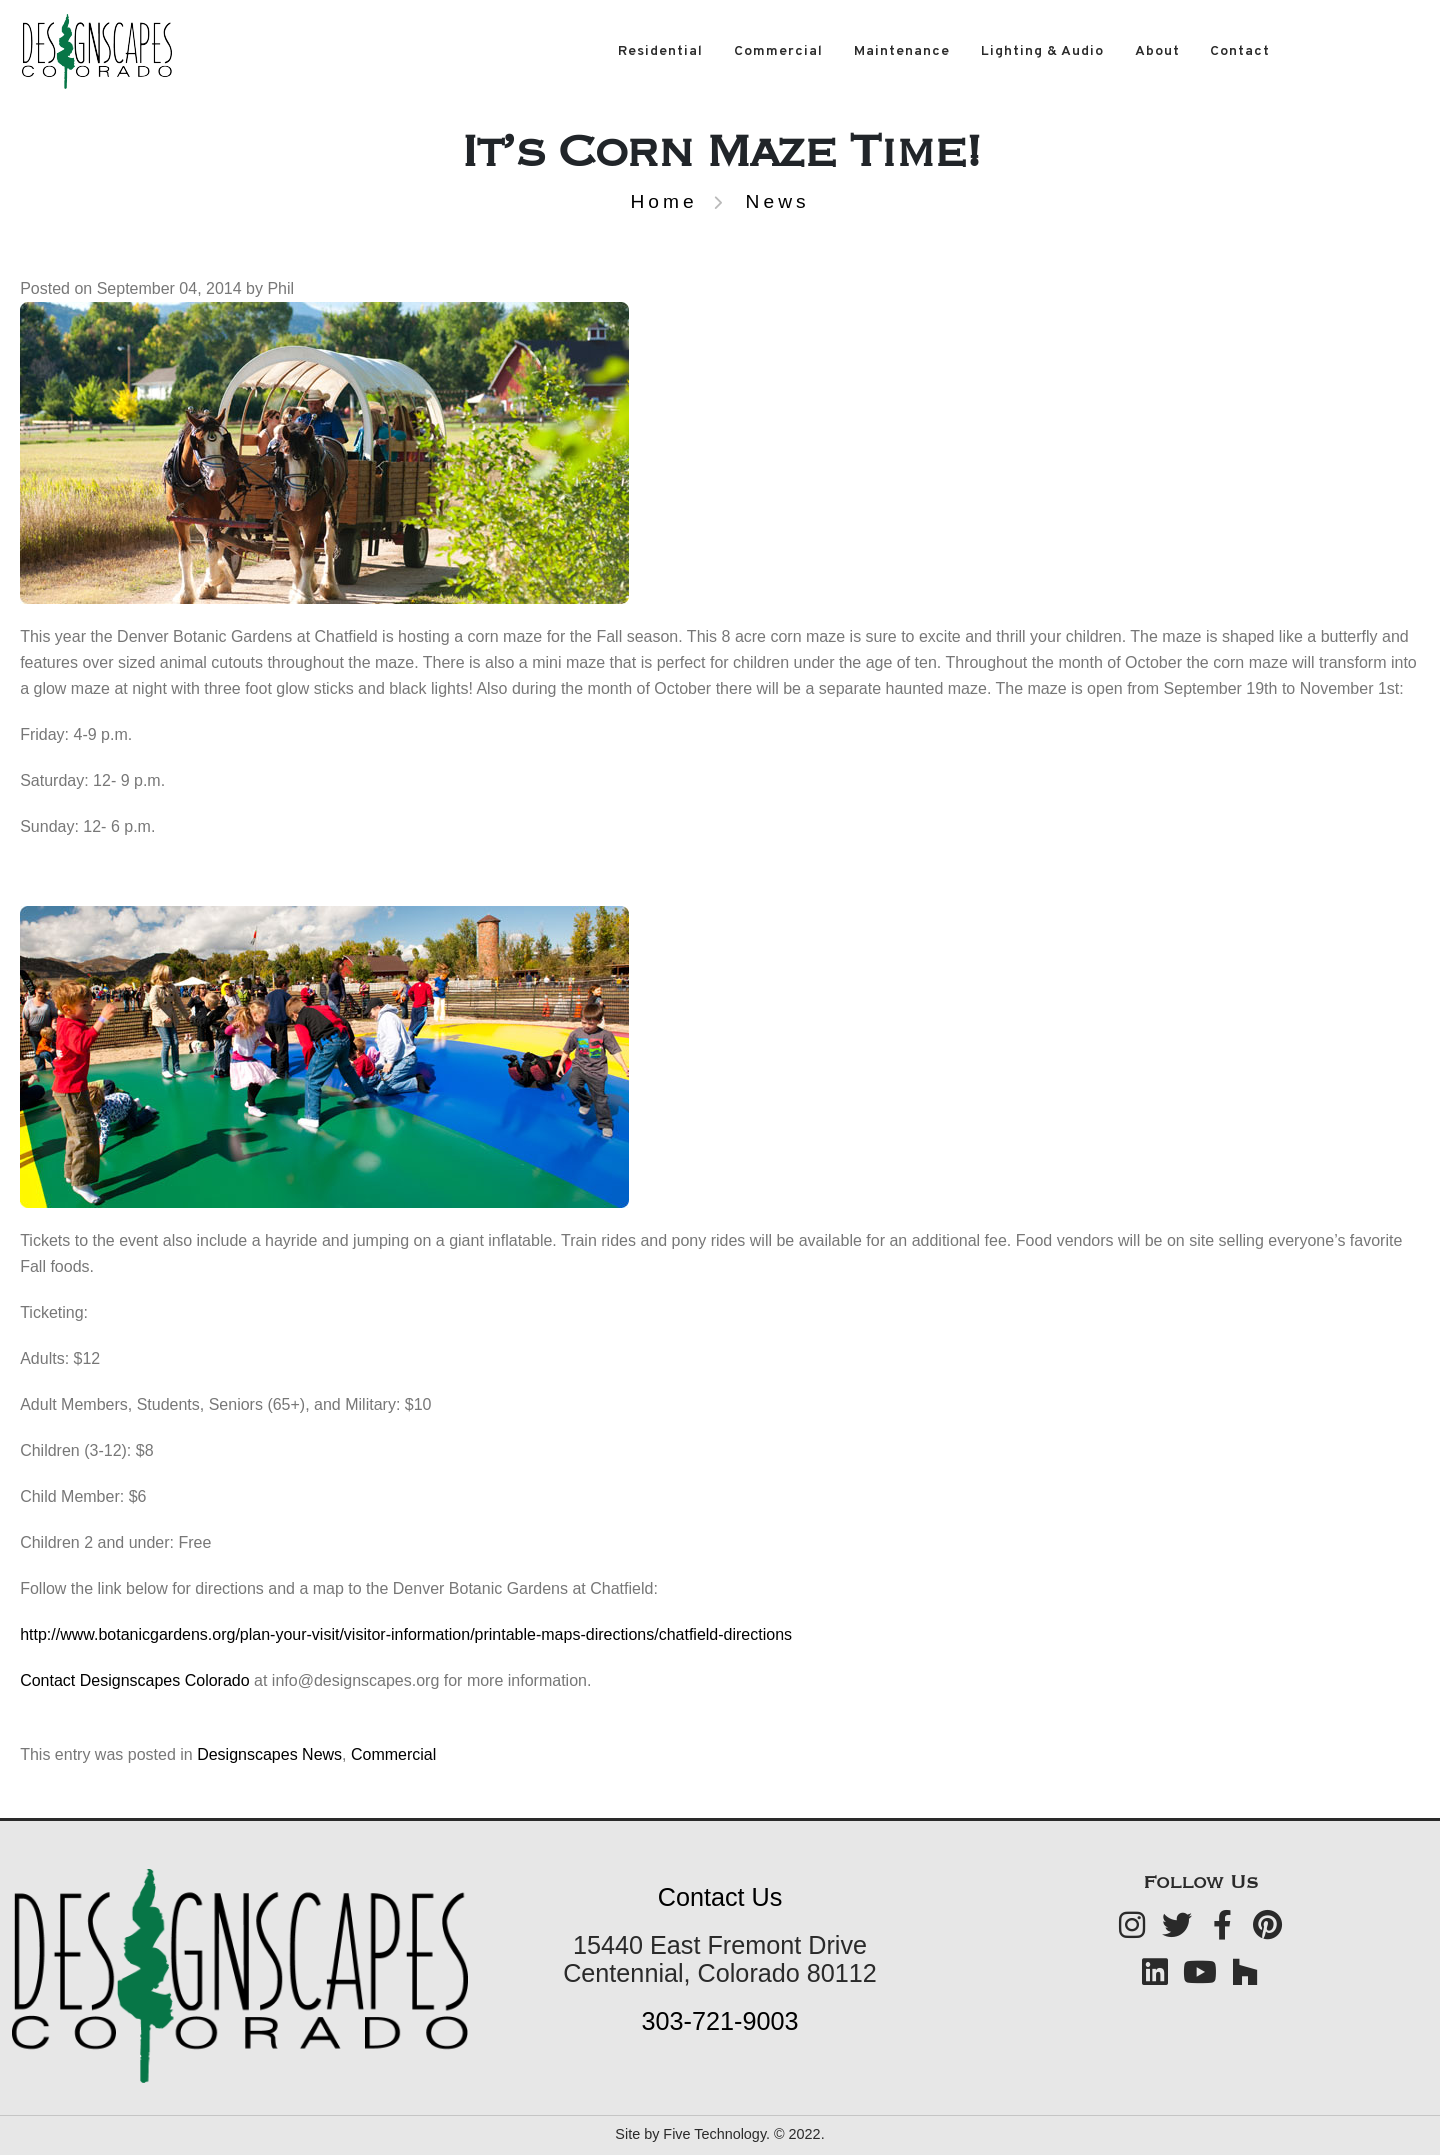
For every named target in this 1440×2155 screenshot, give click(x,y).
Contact (1240, 51)
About (1157, 51)
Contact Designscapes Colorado (134, 1680)
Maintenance (902, 51)
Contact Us (720, 1897)
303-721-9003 (720, 2021)
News (778, 201)
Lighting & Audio (1042, 51)
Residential (660, 51)
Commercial (778, 51)
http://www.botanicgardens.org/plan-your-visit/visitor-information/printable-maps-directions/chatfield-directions (406, 1634)
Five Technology (714, 2134)
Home (663, 201)
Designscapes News (269, 1754)
